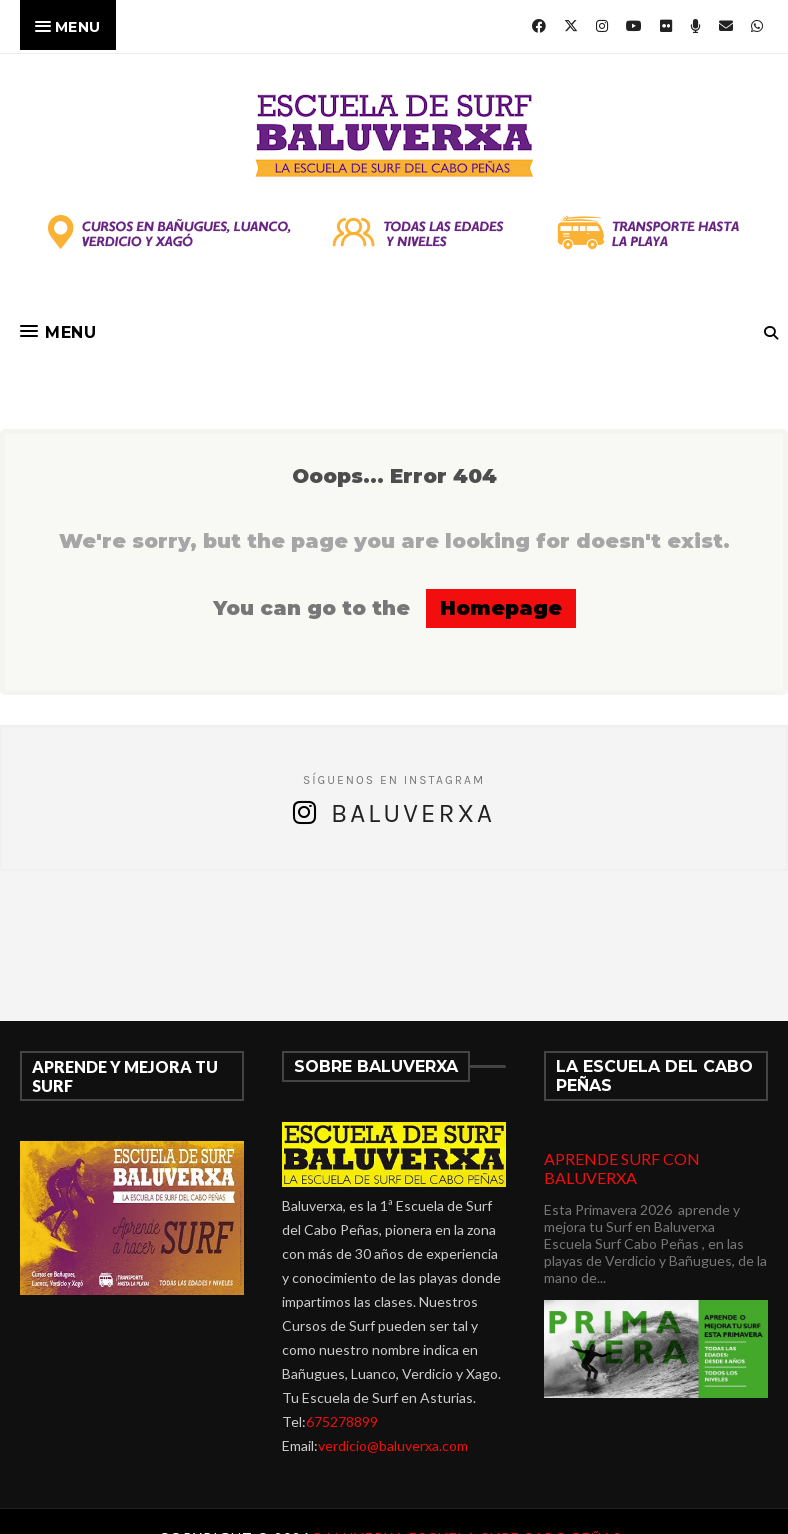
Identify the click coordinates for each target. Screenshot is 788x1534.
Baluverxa (413, 813)
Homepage (501, 608)
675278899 (342, 1421)
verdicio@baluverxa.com (393, 1445)
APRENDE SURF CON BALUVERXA (622, 1168)
